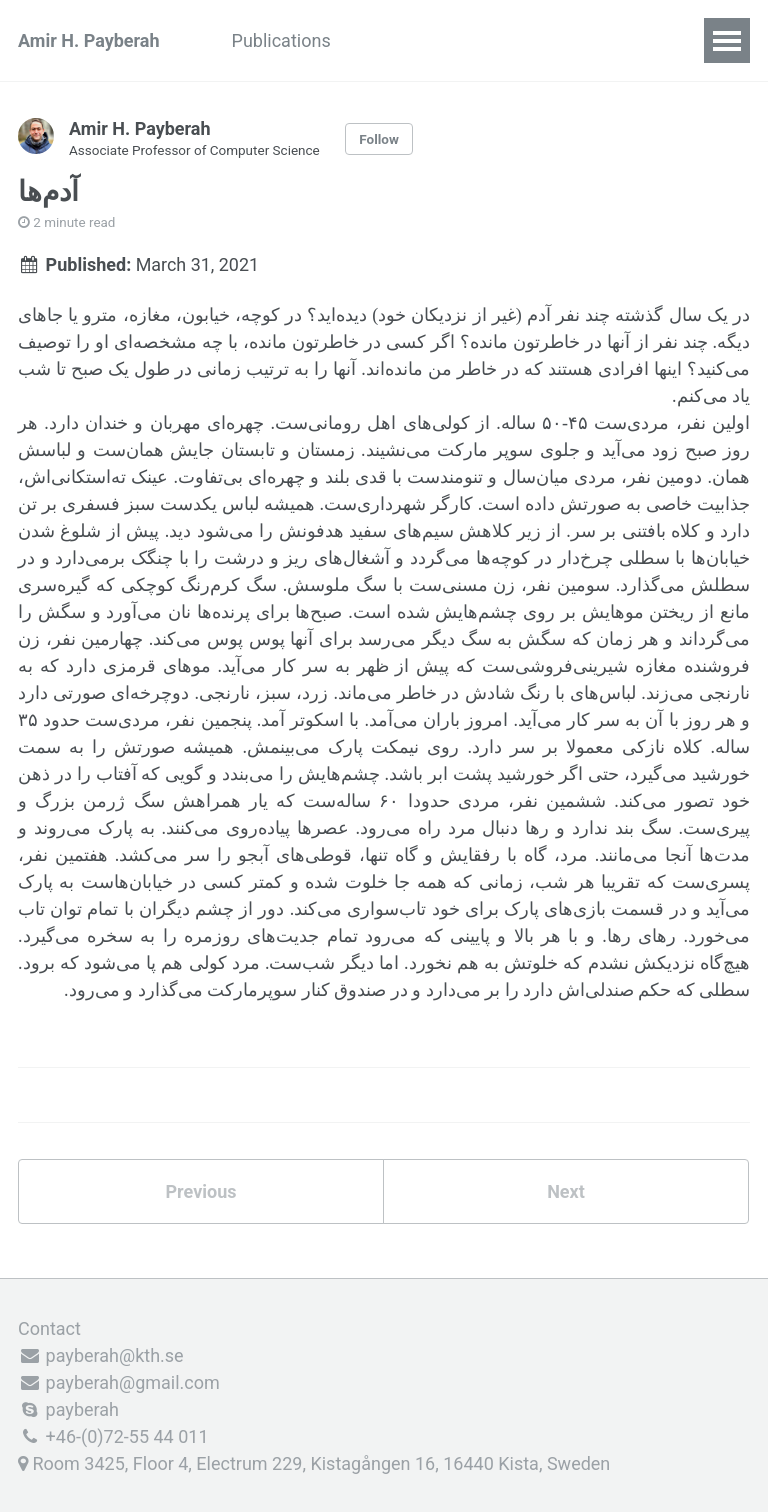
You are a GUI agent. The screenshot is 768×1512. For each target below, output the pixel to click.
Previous (201, 1190)
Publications (281, 40)
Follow (379, 139)
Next (566, 1190)
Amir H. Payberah (89, 40)
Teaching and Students (458, 40)
